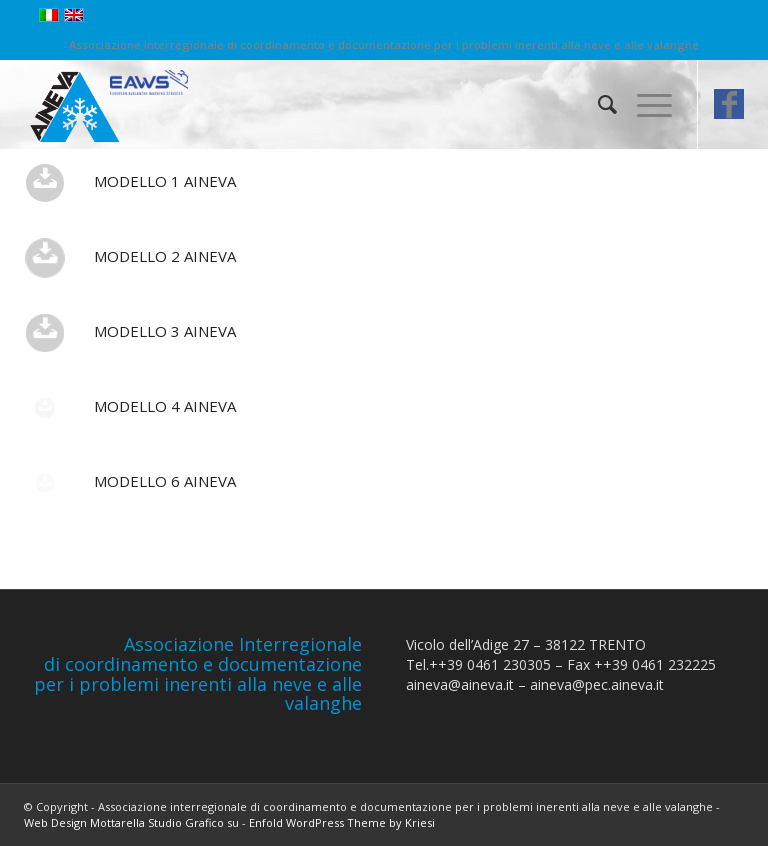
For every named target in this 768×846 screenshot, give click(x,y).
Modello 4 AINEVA (165, 406)
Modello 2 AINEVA (165, 256)
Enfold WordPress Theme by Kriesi (342, 822)
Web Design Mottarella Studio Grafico (124, 822)
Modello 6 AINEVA (165, 481)
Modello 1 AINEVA (165, 181)
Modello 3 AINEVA (165, 331)
